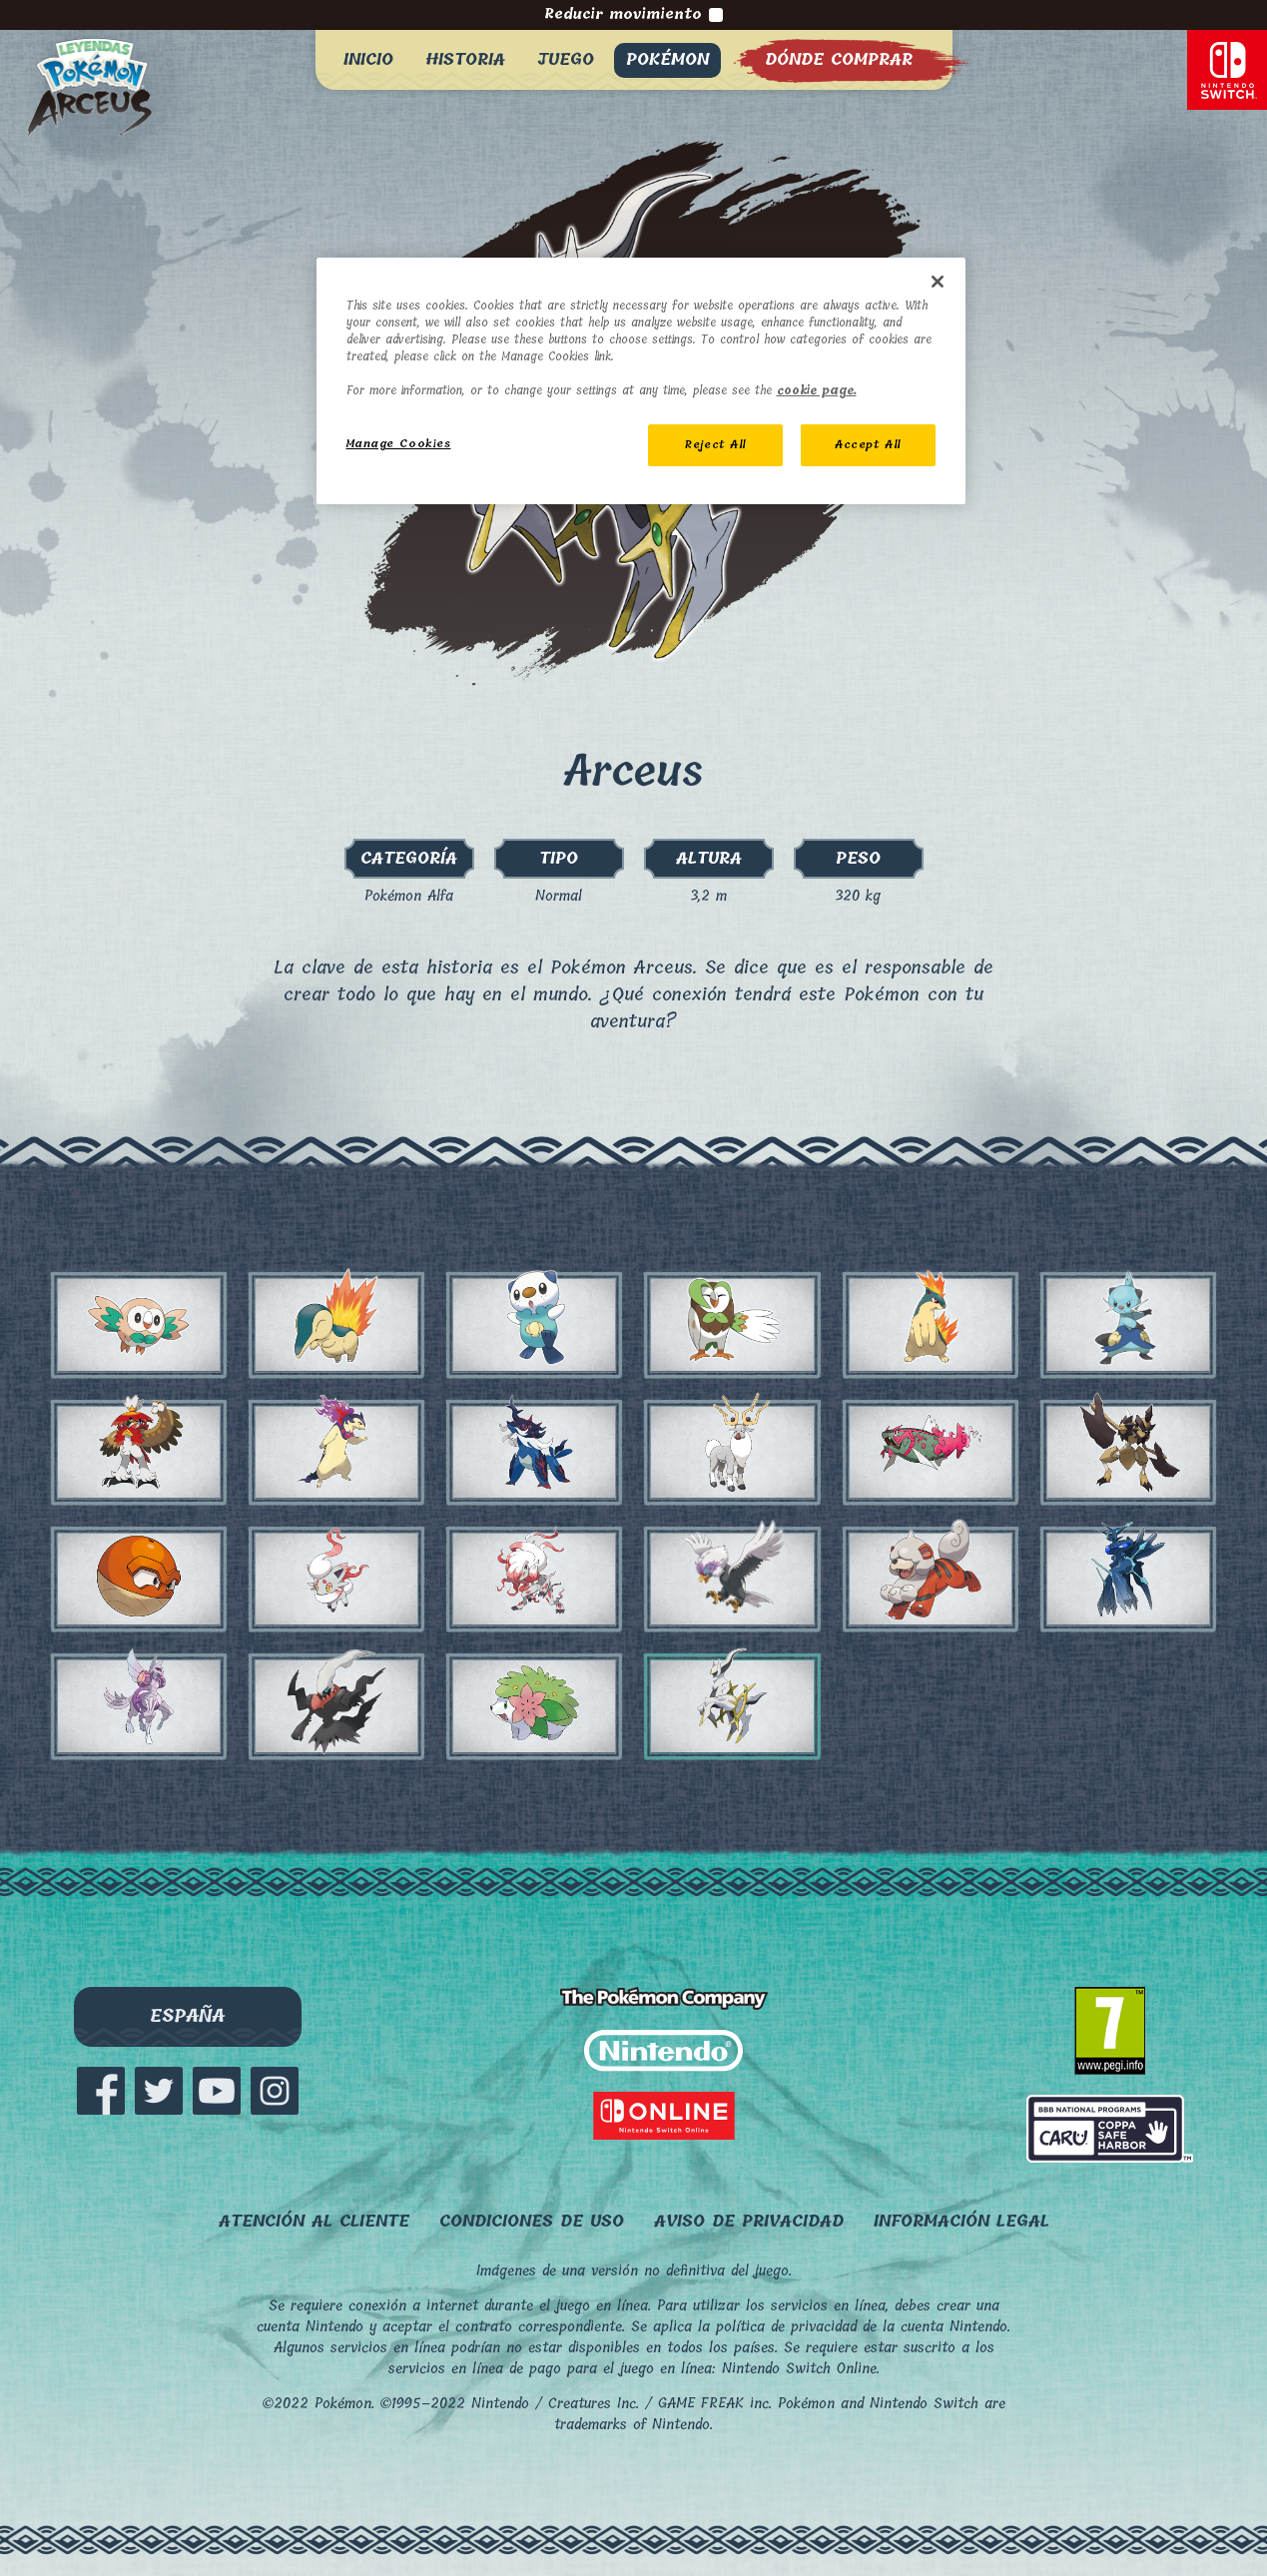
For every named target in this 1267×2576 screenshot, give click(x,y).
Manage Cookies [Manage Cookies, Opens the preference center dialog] (398, 443)
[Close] (937, 282)
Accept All (868, 444)
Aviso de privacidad (749, 2221)
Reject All (715, 444)
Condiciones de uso (531, 2221)
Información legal (961, 2221)
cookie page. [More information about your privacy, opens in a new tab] (817, 390)
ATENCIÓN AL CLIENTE (314, 2221)
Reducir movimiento (633, 15)
